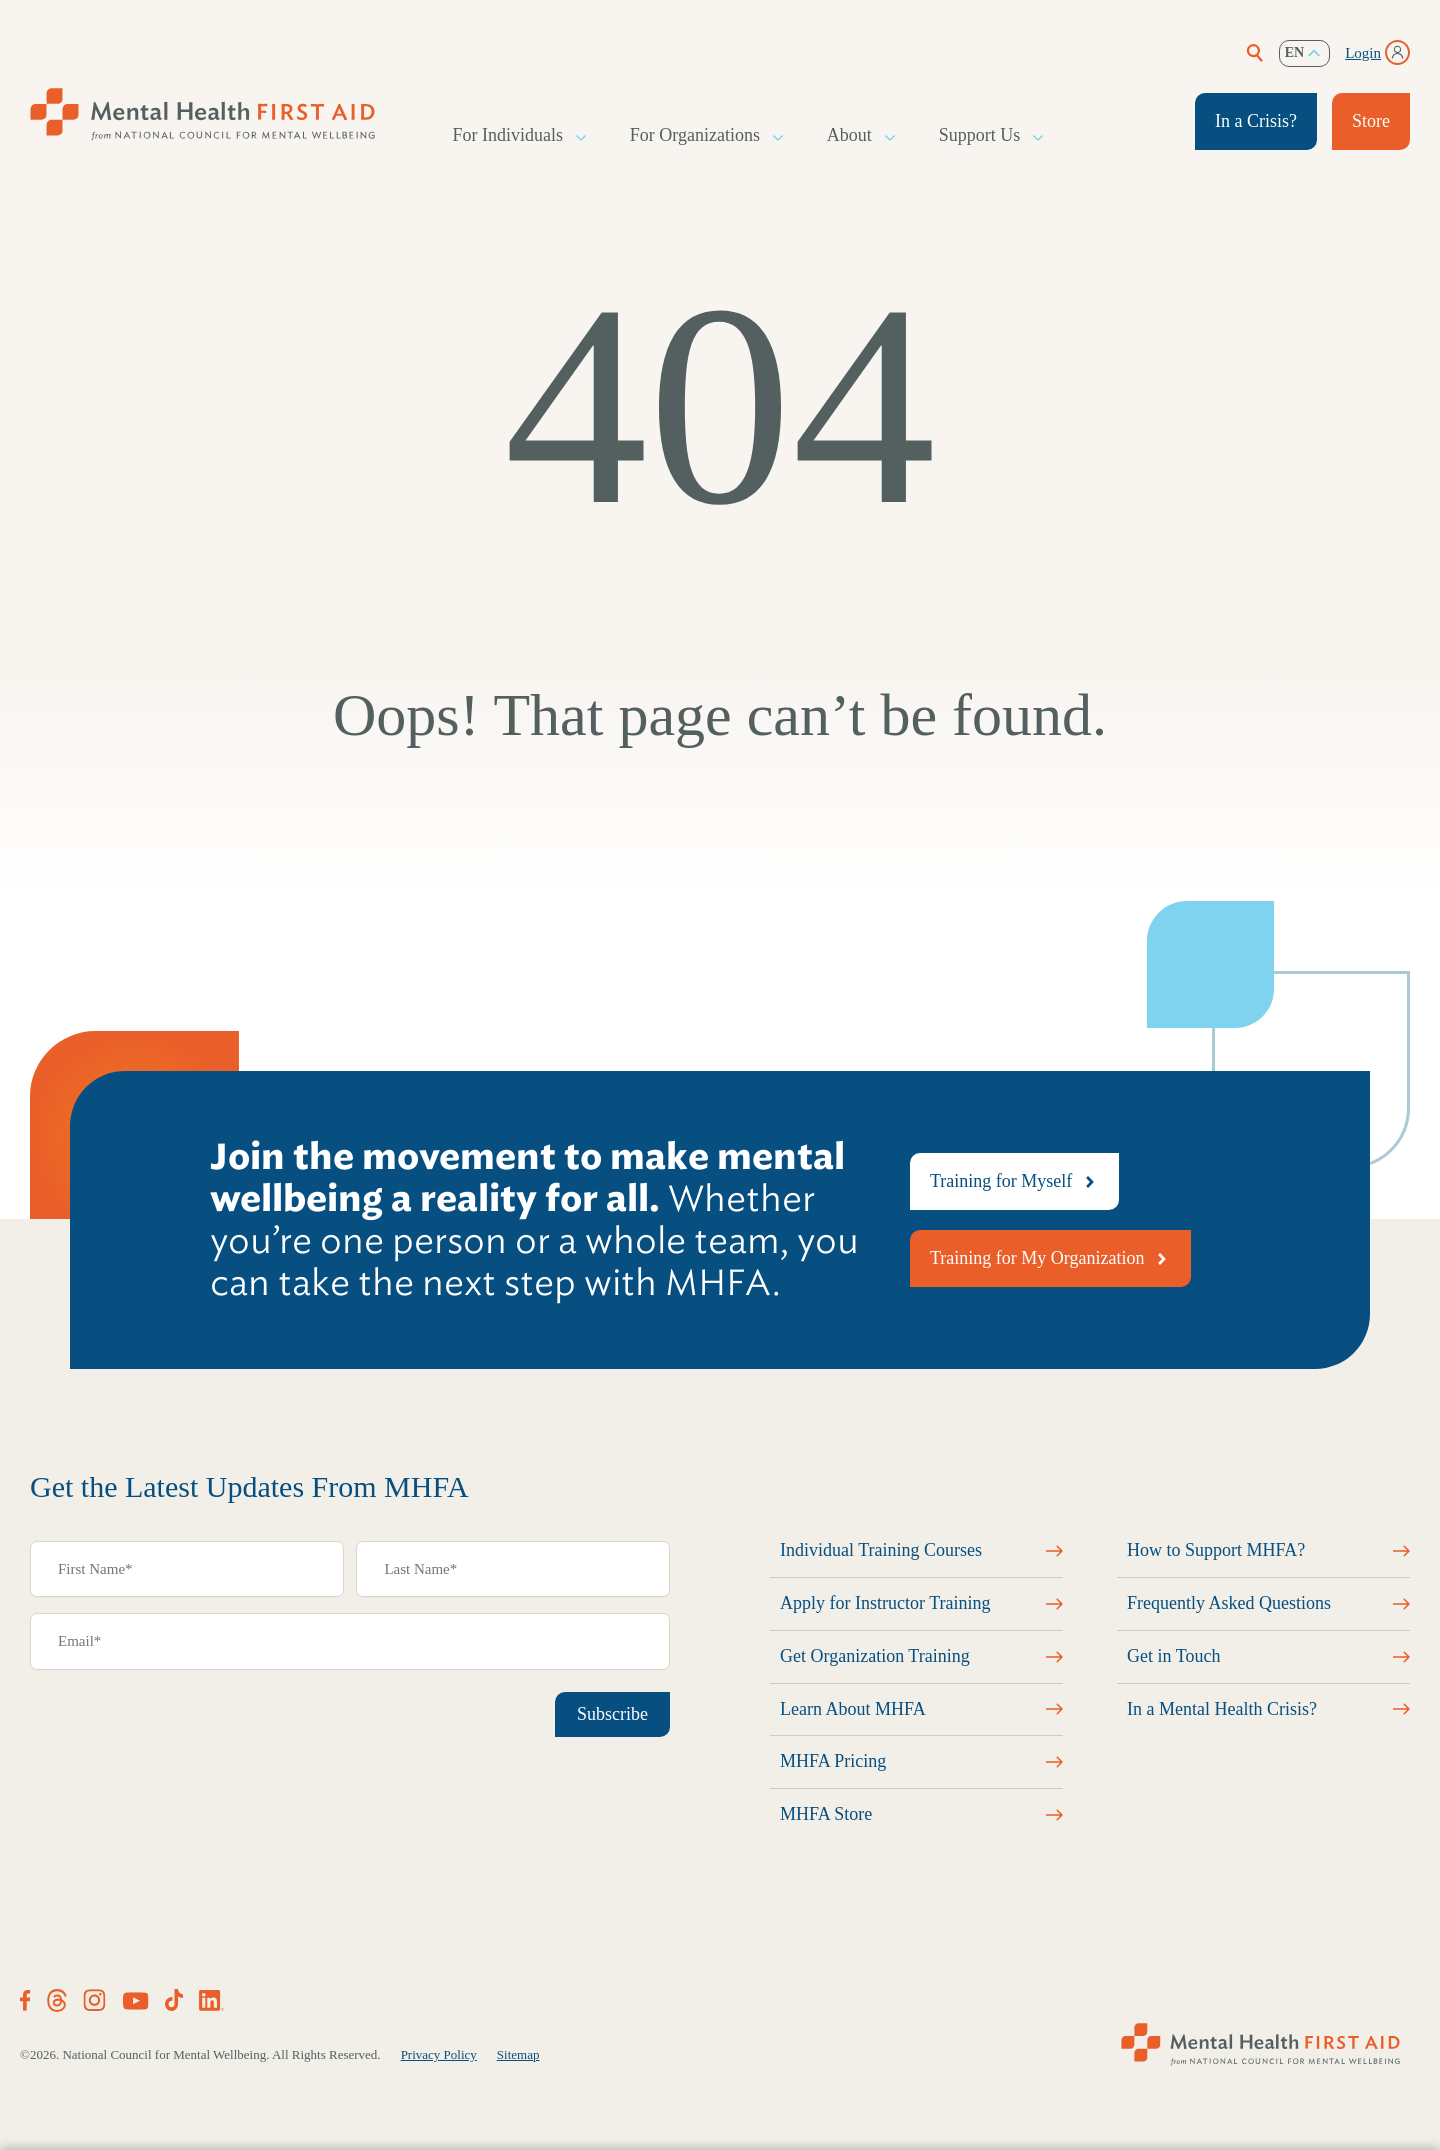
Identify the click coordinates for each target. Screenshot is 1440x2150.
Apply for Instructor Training (885, 1603)
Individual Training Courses (881, 1550)
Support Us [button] (981, 136)
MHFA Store (826, 1814)
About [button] (850, 136)
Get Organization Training (875, 1656)
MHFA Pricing (833, 1761)
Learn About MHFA (853, 1709)
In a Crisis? (1256, 121)
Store (1371, 121)
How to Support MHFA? (1216, 1550)
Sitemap (518, 2054)
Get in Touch (1173, 1656)
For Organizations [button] (696, 136)
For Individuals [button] (509, 136)
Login (1363, 53)
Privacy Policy (439, 2054)
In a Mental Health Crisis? (1222, 1709)
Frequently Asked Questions (1229, 1603)
